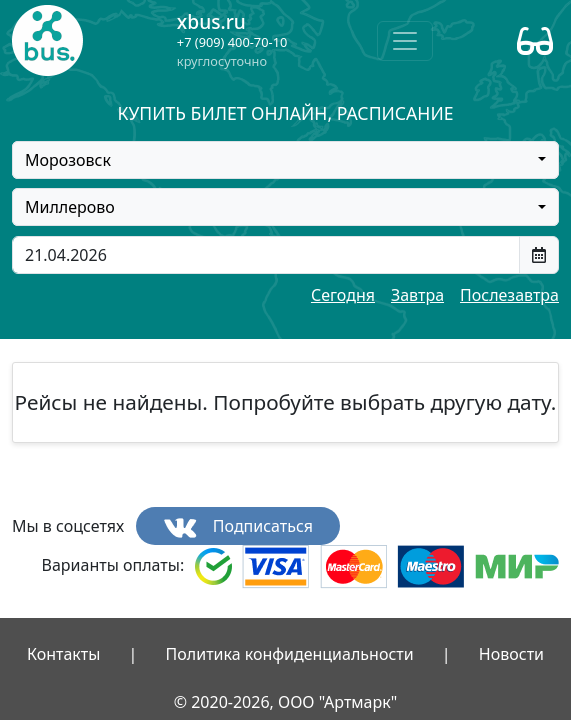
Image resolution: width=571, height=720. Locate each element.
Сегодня (343, 295)
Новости (511, 654)
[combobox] (285, 160)
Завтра (417, 295)
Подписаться (238, 526)
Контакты (63, 654)
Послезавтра (509, 295)
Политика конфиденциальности (290, 654)
